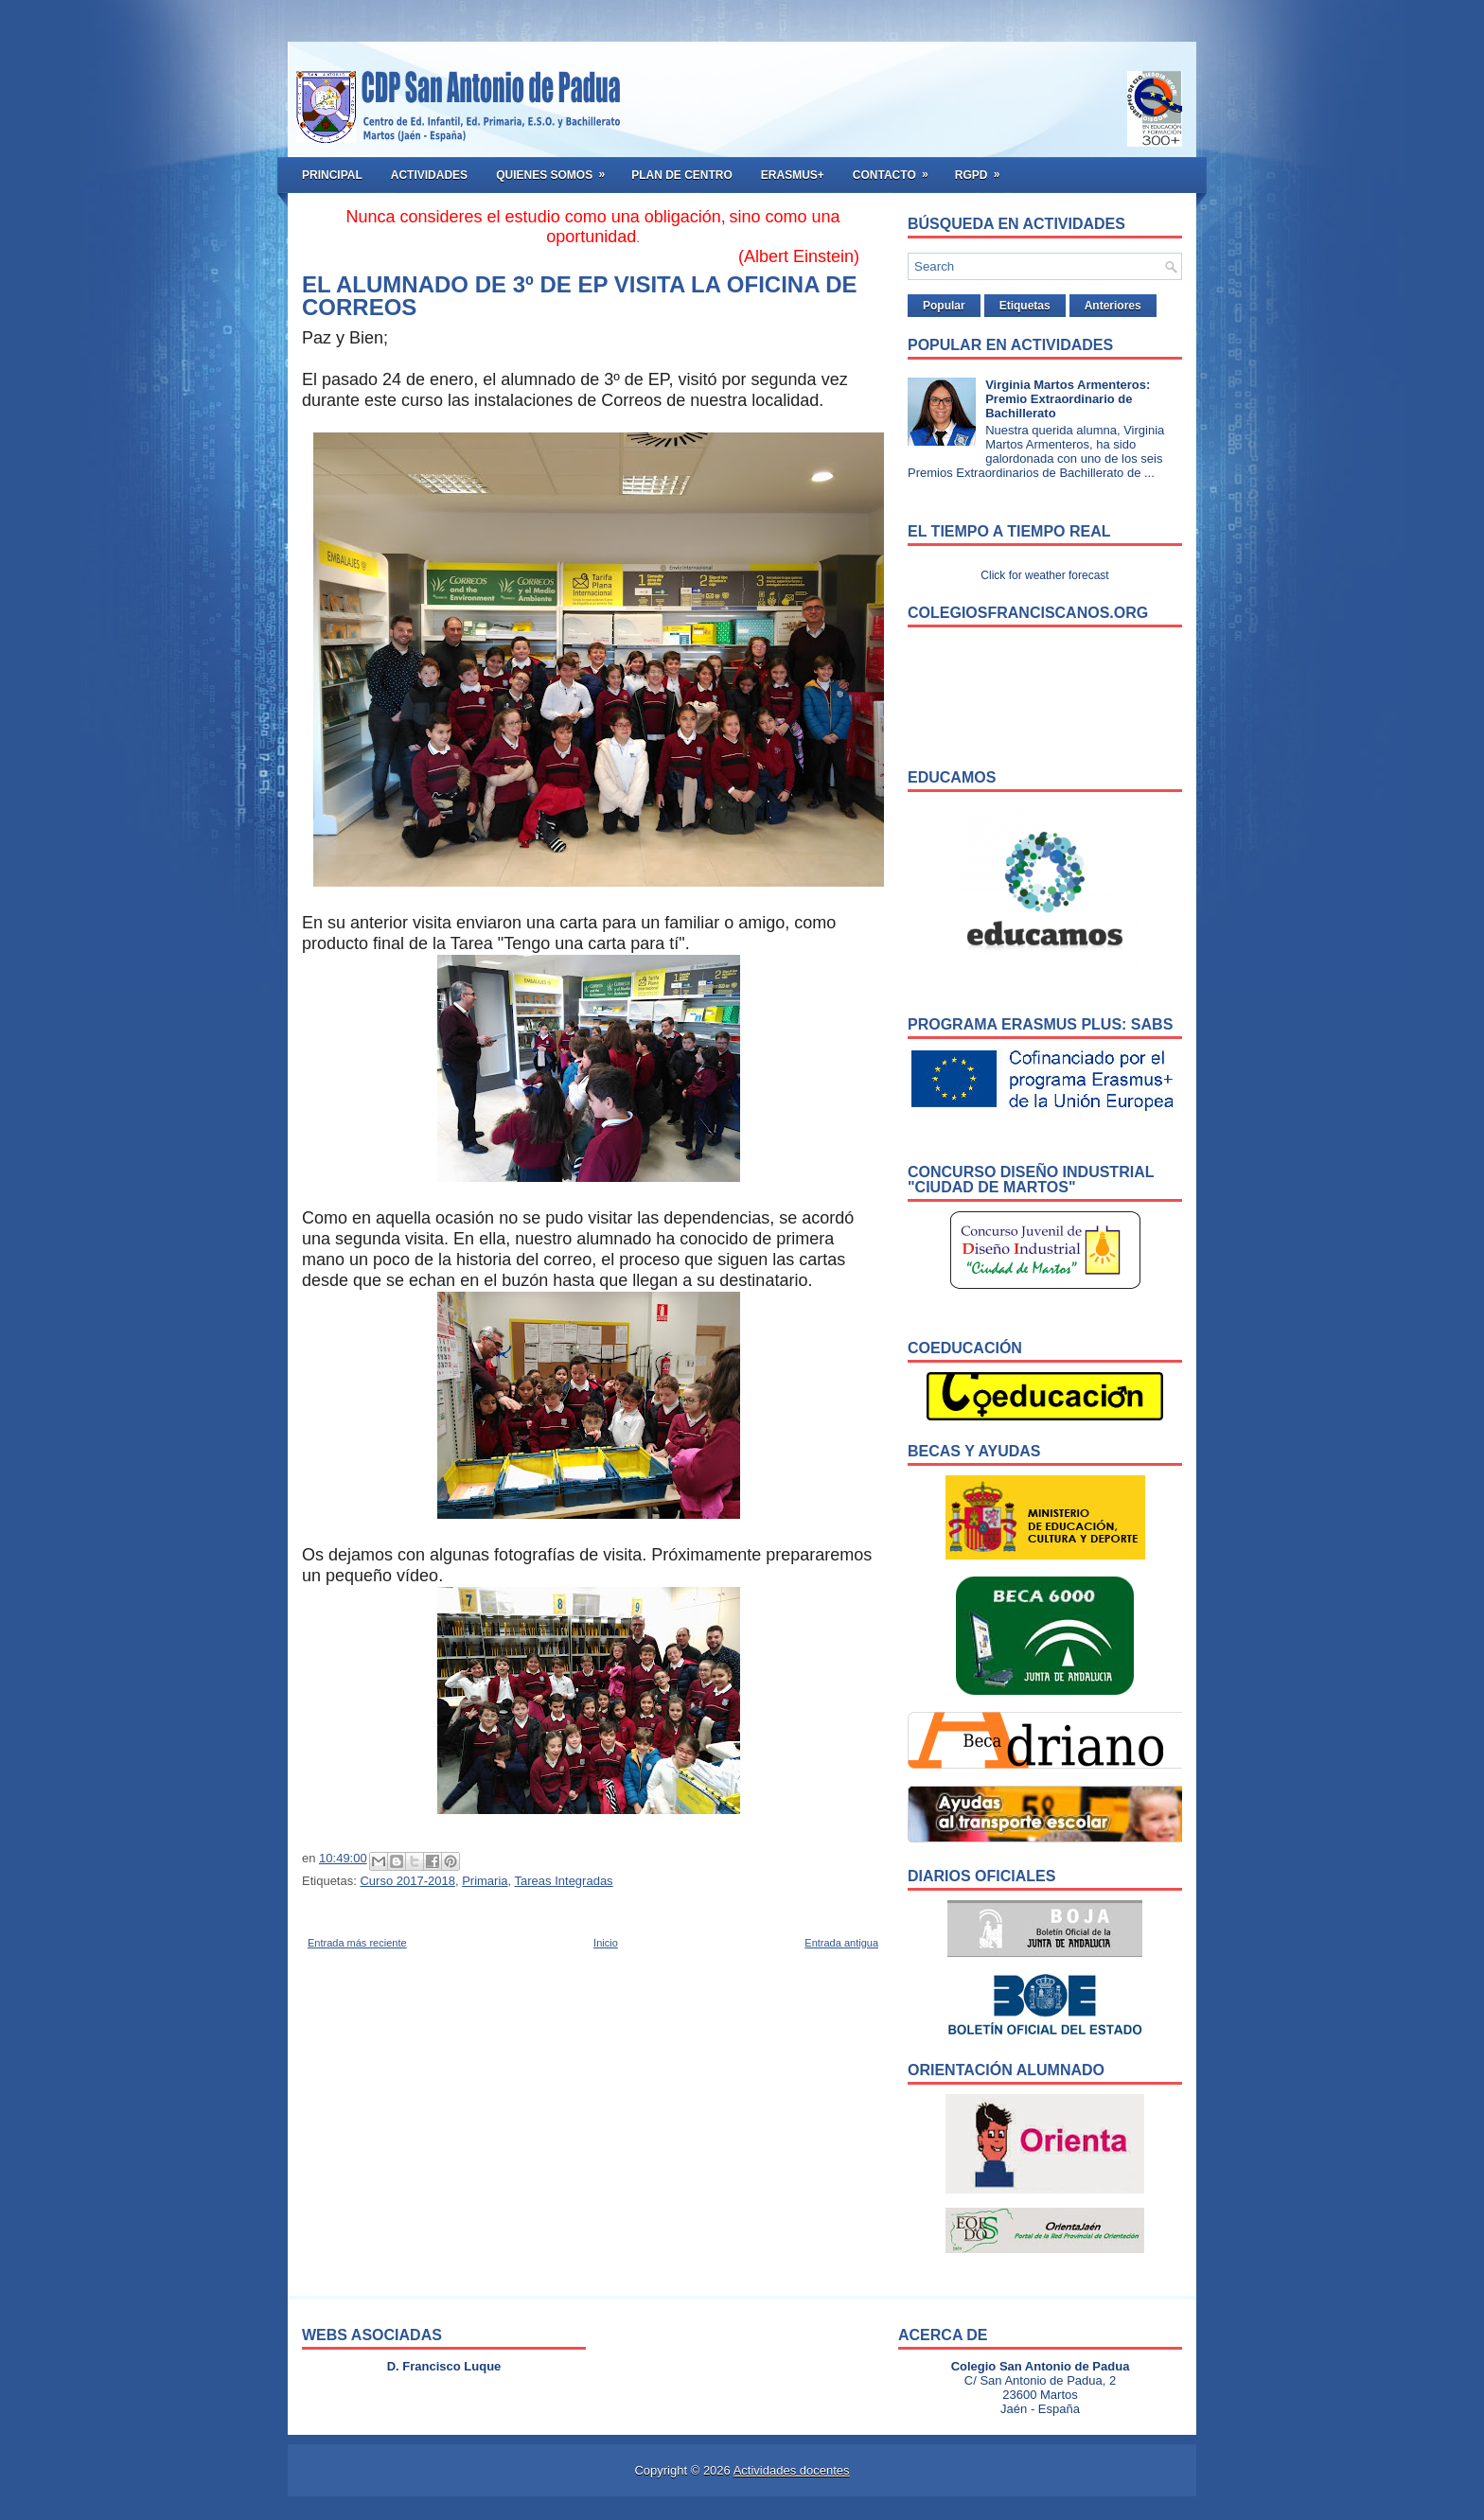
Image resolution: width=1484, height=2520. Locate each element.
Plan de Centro (682, 175)
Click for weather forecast (1044, 575)
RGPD (984, 169)
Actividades (429, 175)
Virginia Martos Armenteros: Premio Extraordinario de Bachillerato (1067, 399)
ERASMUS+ (792, 175)
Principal (332, 175)
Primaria (484, 1881)
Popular (944, 305)
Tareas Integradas (564, 1881)
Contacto (897, 169)
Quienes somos (556, 169)
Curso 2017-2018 (407, 1881)
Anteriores (1113, 305)
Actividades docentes (791, 2470)
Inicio (605, 1942)
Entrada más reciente (357, 1942)
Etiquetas (1025, 305)
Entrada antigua (841, 1942)
